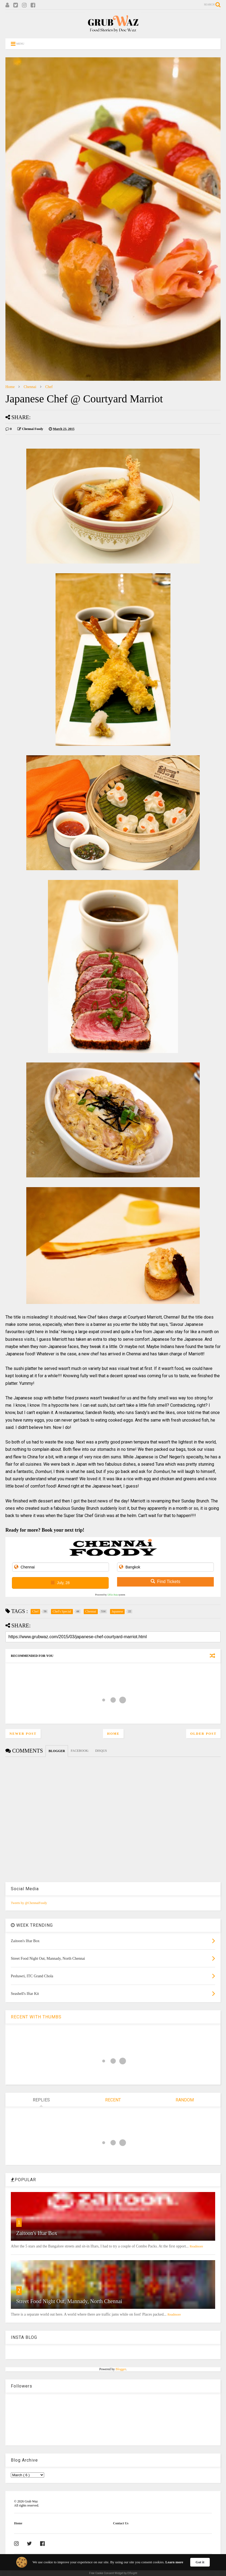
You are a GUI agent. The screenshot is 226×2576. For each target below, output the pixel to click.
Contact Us (120, 2523)
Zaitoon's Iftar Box (36, 2233)
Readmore (196, 2246)
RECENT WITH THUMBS (36, 2016)
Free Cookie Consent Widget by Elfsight (113, 2573)
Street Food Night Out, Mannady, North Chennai (69, 2301)
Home (10, 387)
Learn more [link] (174, 2562)
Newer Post (23, 1734)
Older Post (203, 1734)
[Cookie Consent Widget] (113, 2565)
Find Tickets (165, 1581)
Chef (49, 387)
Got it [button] (200, 2562)
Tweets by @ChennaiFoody (29, 1903)
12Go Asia (112, 1594)
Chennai (30, 387)
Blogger (121, 2369)
